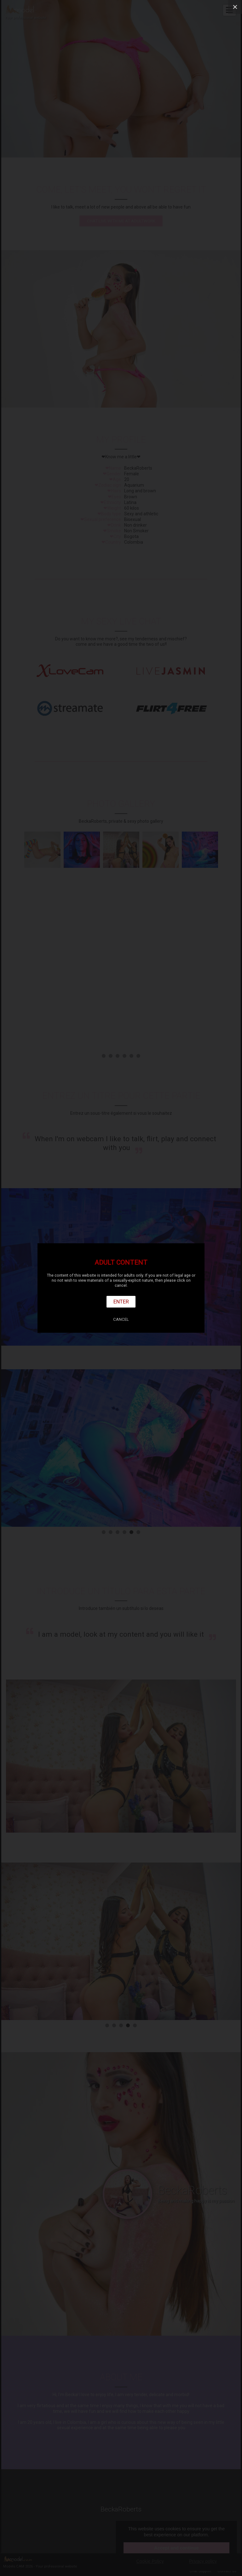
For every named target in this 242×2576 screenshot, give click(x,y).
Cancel (121, 1319)
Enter (121, 1301)
